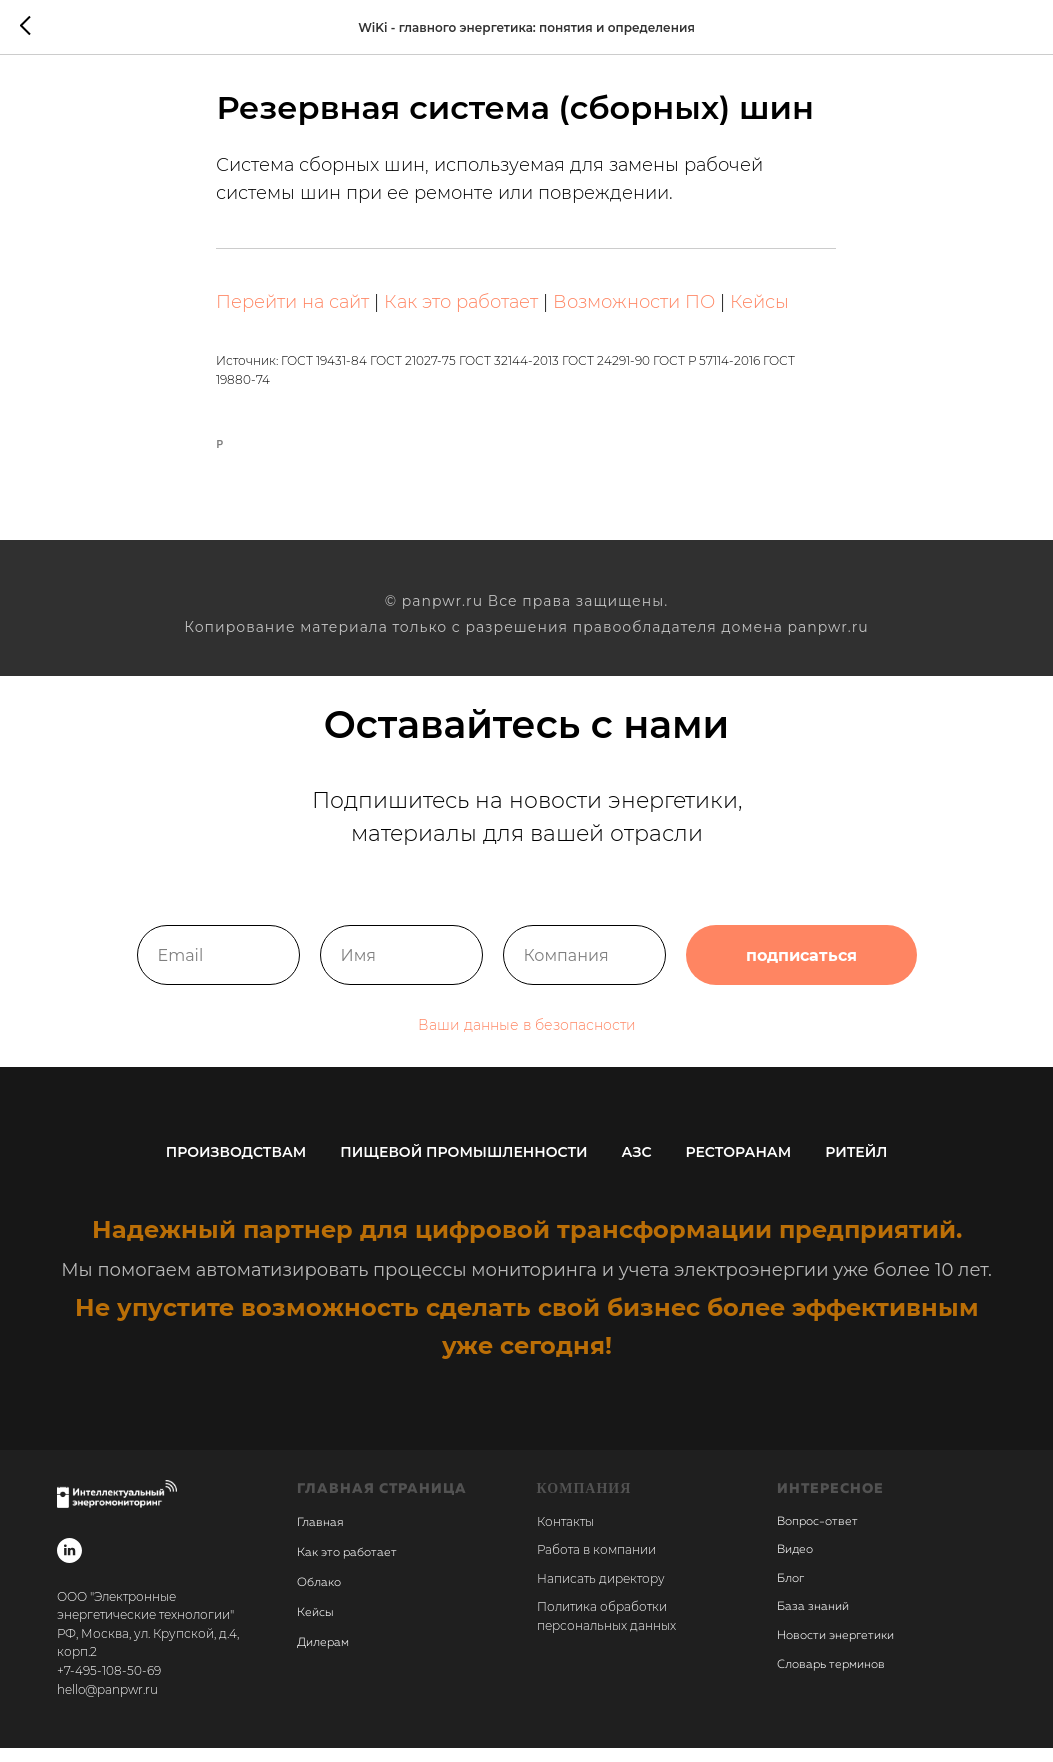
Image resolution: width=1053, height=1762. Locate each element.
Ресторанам (739, 1166)
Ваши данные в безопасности (527, 1039)
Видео (795, 1564)
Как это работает (462, 309)
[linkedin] (69, 1564)
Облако (319, 1597)
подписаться (801, 969)
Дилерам (323, 1657)
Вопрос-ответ (817, 1536)
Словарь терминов (831, 1679)
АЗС (637, 1166)
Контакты (565, 1535)
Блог (790, 1593)
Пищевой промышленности (463, 1166)
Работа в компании (596, 1563)
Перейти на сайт (293, 309)
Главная (320, 1537)
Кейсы (760, 309)
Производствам (236, 1166)
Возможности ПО (635, 309)
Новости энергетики (835, 1650)
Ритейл (856, 1166)
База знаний (813, 1622)
